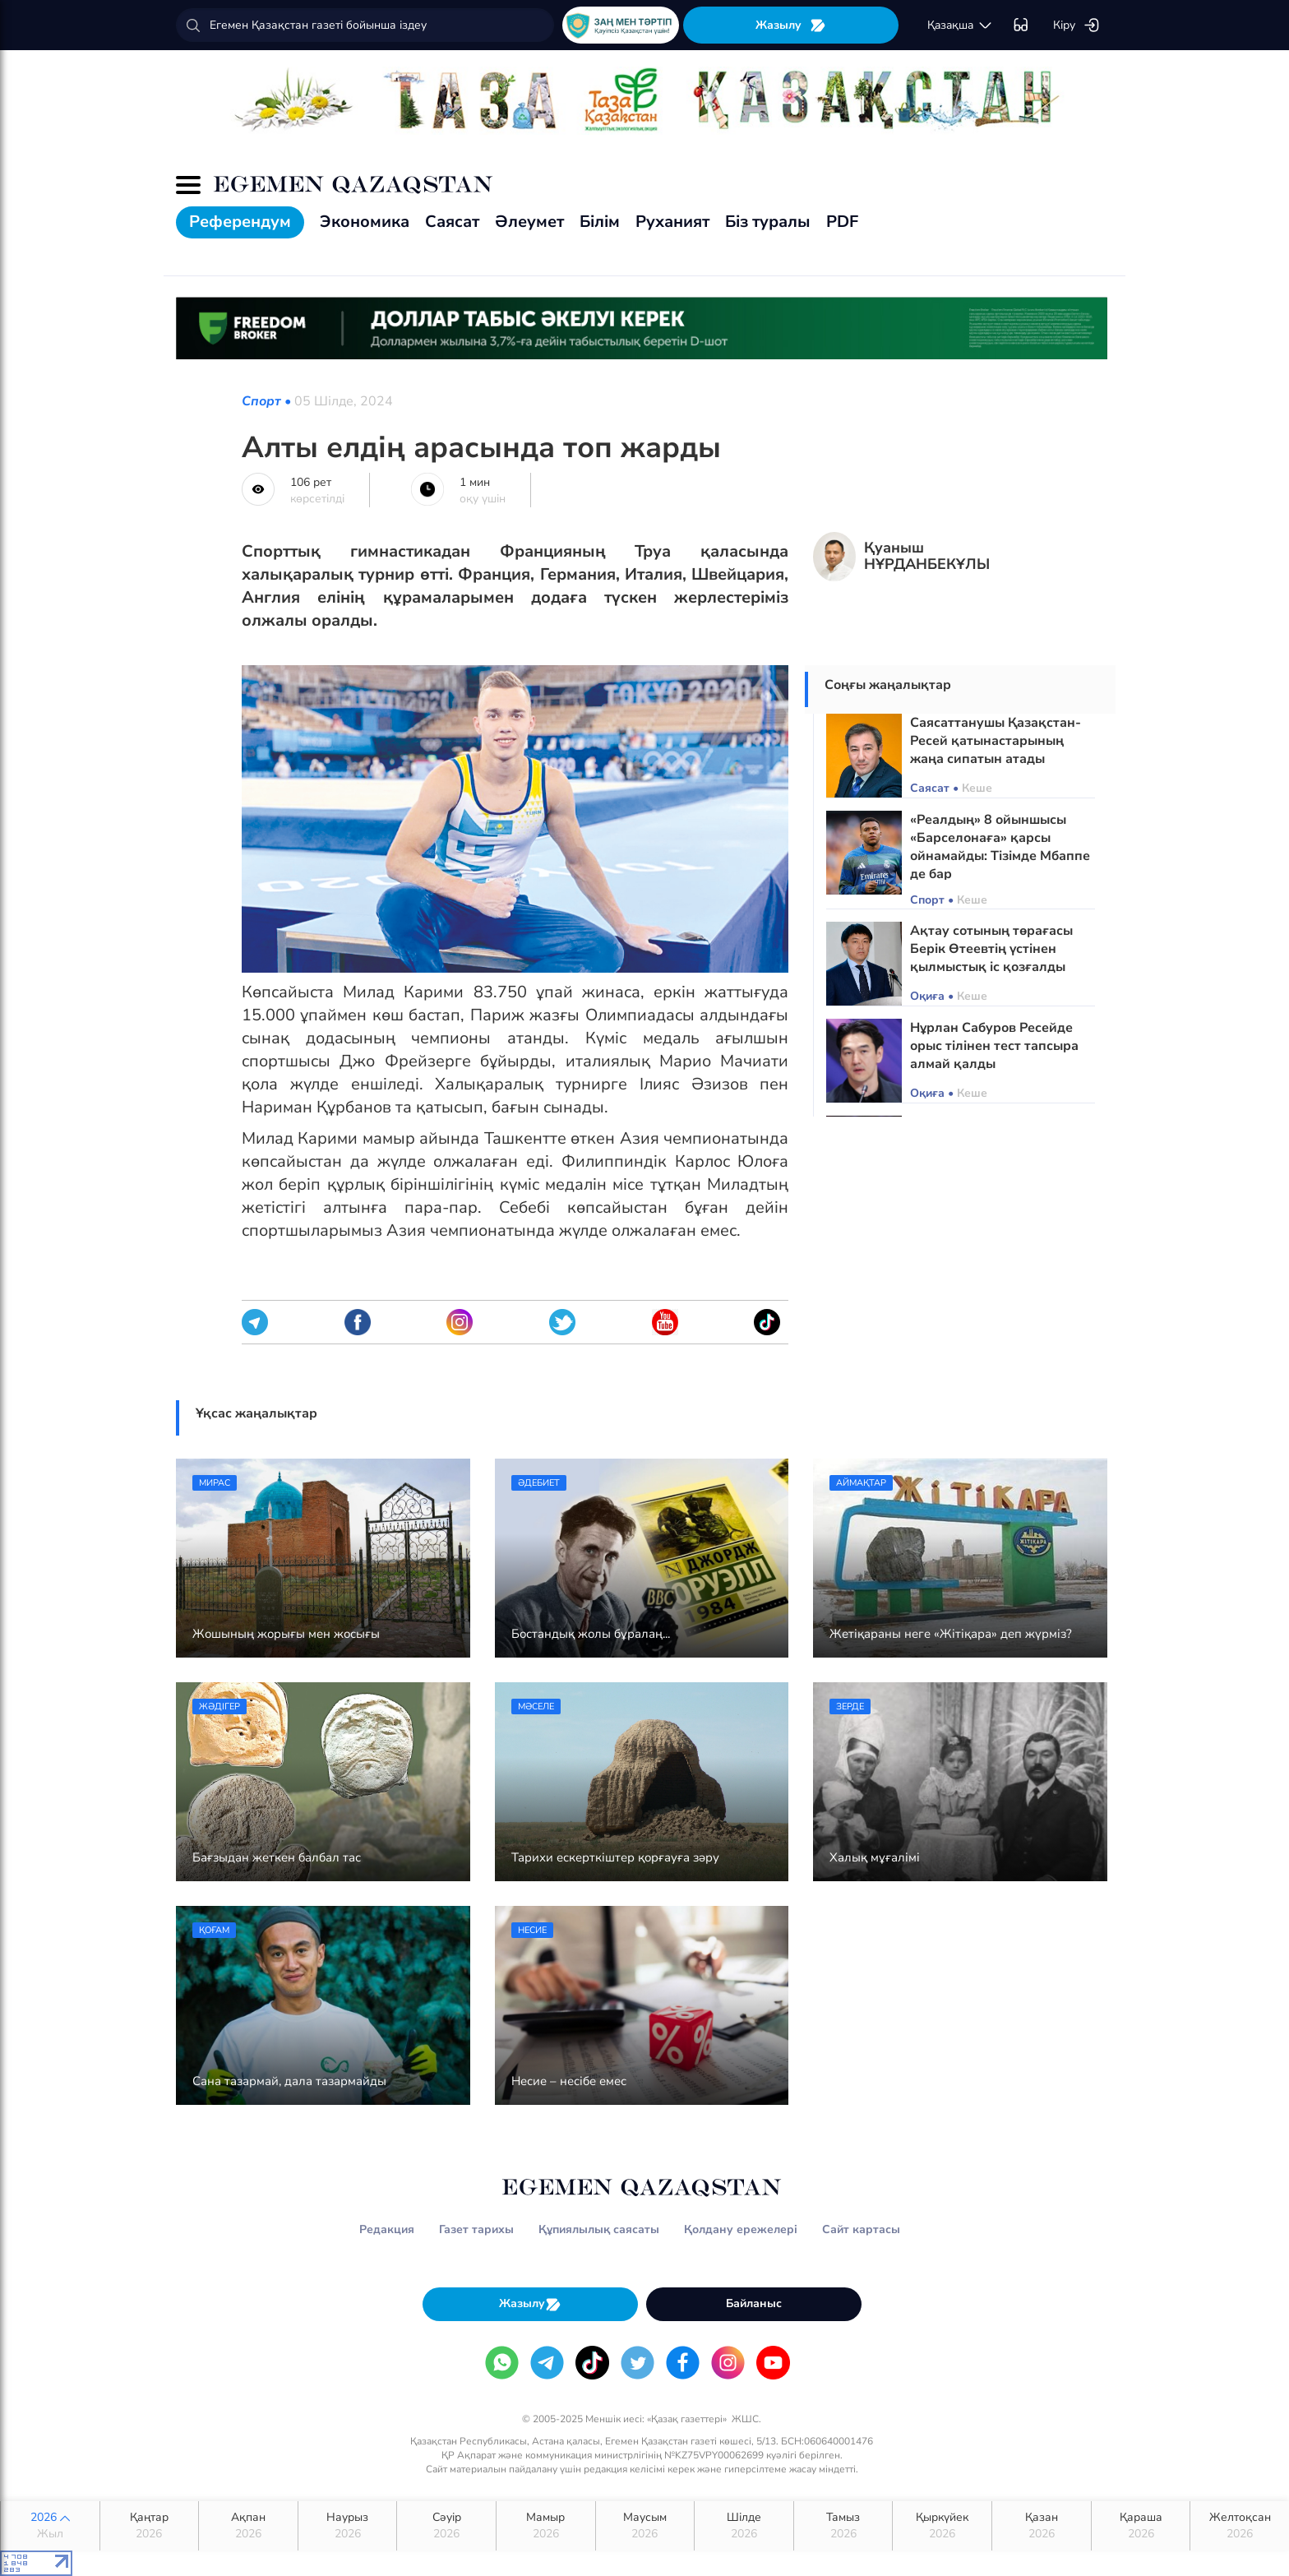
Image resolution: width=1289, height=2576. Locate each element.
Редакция (386, 2229)
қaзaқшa (960, 25)
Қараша (1141, 2525)
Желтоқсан (1240, 2525)
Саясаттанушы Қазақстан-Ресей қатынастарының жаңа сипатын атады (995, 741)
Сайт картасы (861, 2229)
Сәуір (446, 2525)
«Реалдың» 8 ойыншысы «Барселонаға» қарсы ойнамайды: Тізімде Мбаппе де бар (1000, 847)
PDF (842, 221)
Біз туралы (768, 221)
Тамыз (843, 2525)
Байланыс (754, 2303)
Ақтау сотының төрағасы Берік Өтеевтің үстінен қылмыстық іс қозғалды (991, 949)
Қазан (1041, 2525)
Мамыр (546, 2525)
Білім (600, 221)
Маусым (645, 2525)
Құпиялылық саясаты (598, 2229)
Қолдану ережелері (740, 2229)
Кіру (1076, 25)
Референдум (240, 221)
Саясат (452, 221)
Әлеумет (529, 221)
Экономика (364, 221)
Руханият (672, 221)
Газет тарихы (476, 2229)
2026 (50, 2525)
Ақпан (248, 2525)
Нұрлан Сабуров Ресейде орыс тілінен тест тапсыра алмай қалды (994, 1046)
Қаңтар (150, 2525)
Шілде (744, 2525)
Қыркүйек (942, 2525)
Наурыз (348, 2525)
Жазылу (790, 25)
